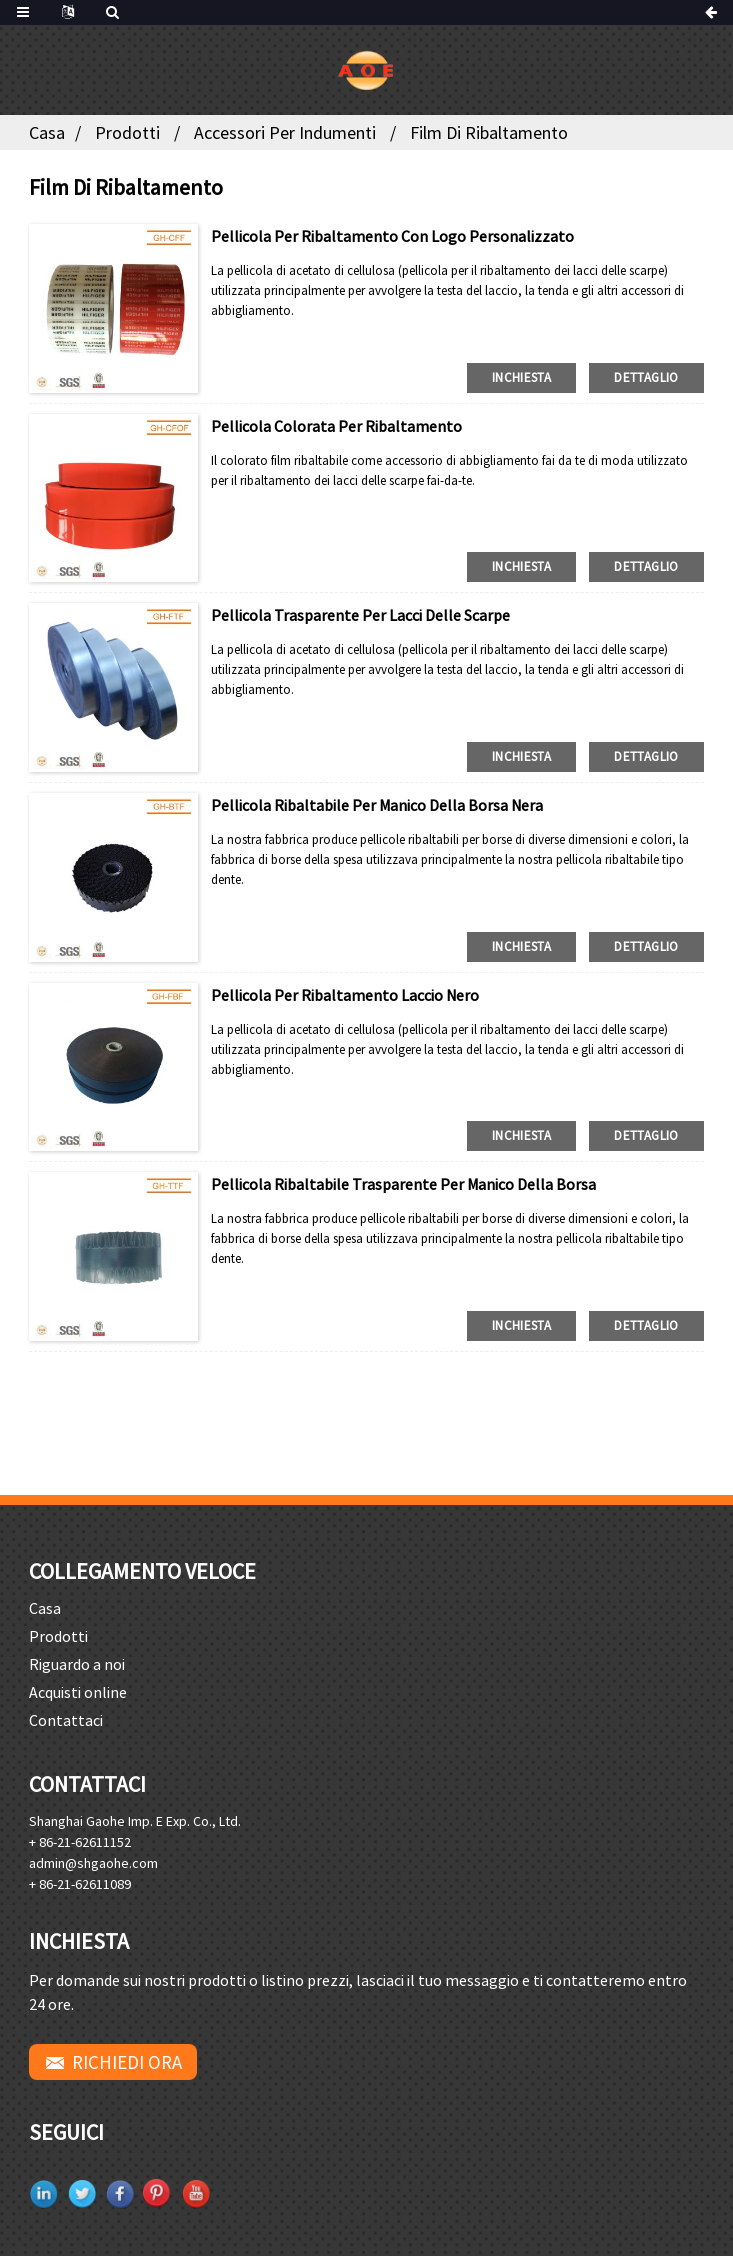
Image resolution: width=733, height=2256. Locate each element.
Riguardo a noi (77, 1664)
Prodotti (127, 132)
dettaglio (646, 377)
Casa (47, 132)
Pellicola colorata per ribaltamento (336, 426)
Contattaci (66, 1720)
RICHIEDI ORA (127, 2062)
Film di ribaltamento (489, 132)
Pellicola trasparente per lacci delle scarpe (360, 615)
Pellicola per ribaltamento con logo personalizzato (392, 236)
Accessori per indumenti (285, 132)
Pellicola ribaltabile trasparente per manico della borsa (403, 1184)
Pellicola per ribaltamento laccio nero (345, 995)
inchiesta (521, 377)
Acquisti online (78, 1692)
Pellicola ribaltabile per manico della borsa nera (377, 805)
